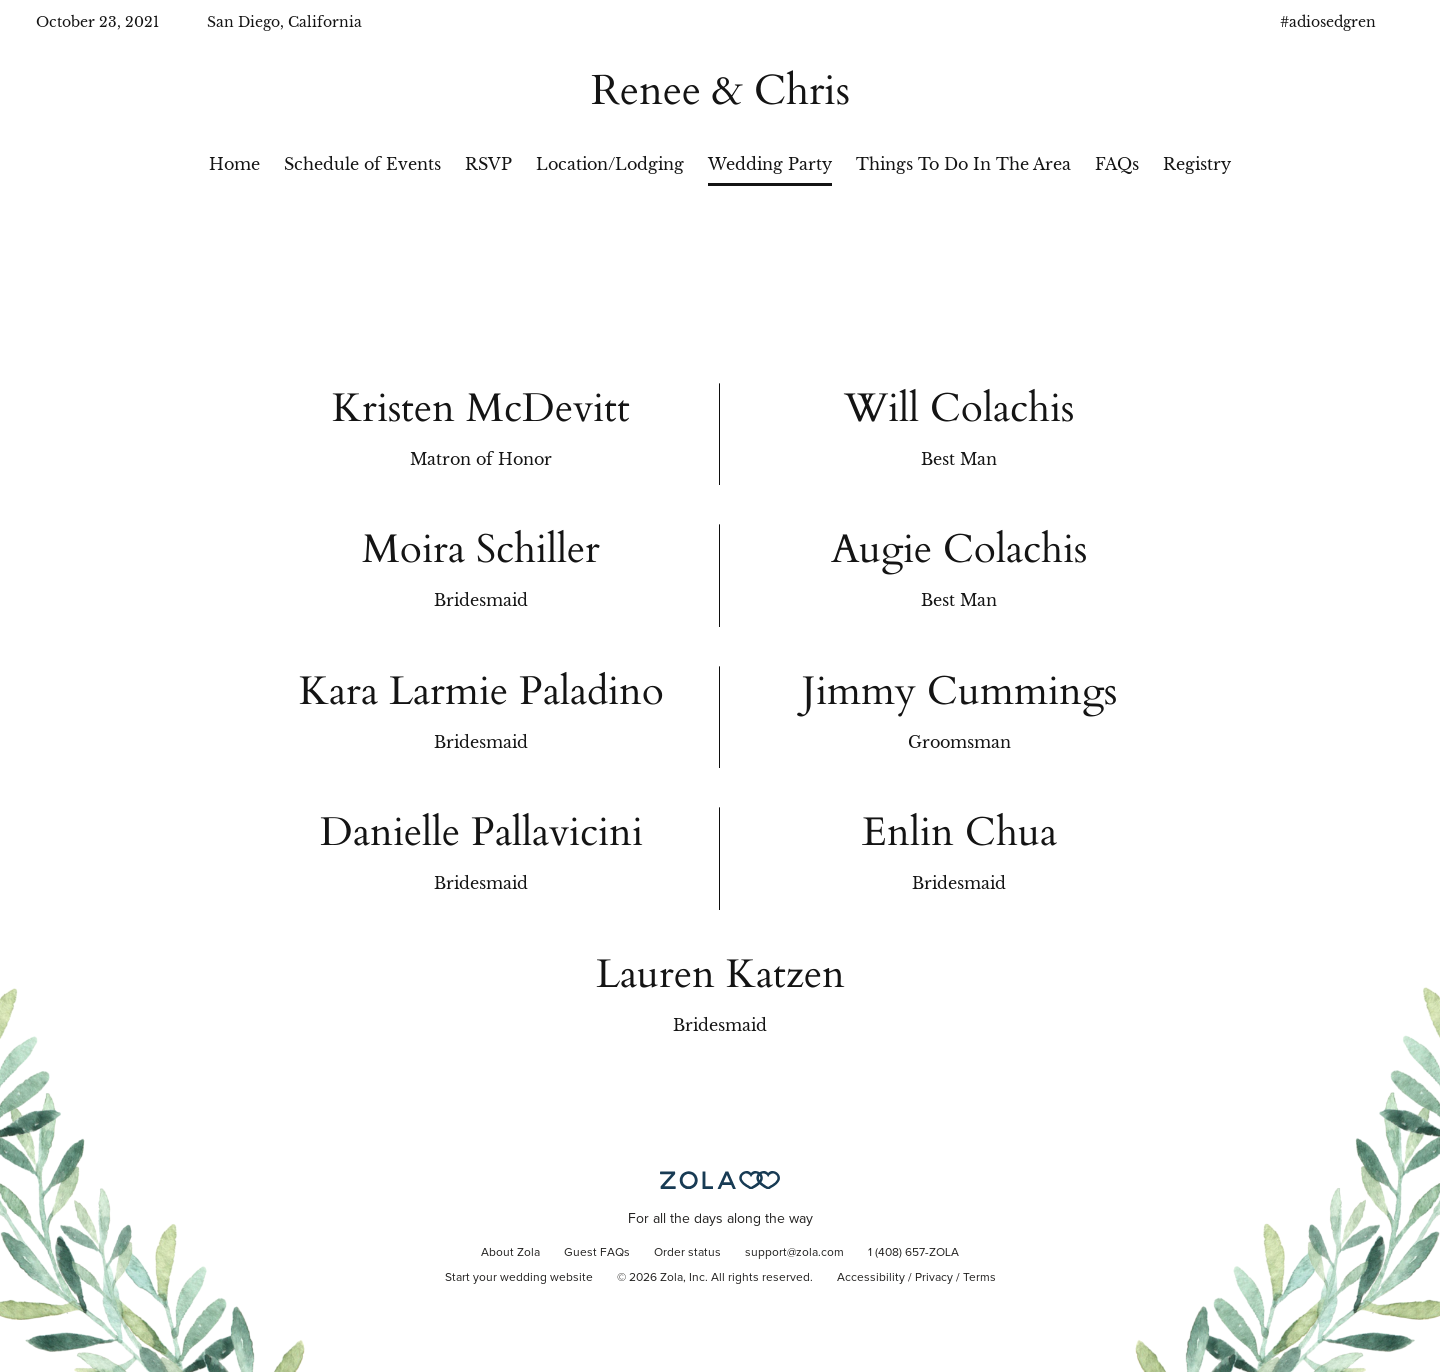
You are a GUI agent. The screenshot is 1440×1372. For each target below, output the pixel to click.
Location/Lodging (610, 164)
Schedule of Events (362, 164)
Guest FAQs (597, 1253)
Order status (687, 1253)
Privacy (934, 1278)
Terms (979, 1278)
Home (234, 164)
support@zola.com (794, 1253)
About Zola (510, 1253)
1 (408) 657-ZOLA (913, 1253)
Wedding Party (770, 164)
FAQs (1117, 164)
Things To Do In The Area (963, 164)
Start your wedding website (519, 1278)
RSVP (488, 164)
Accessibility (871, 1278)
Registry (1197, 164)
